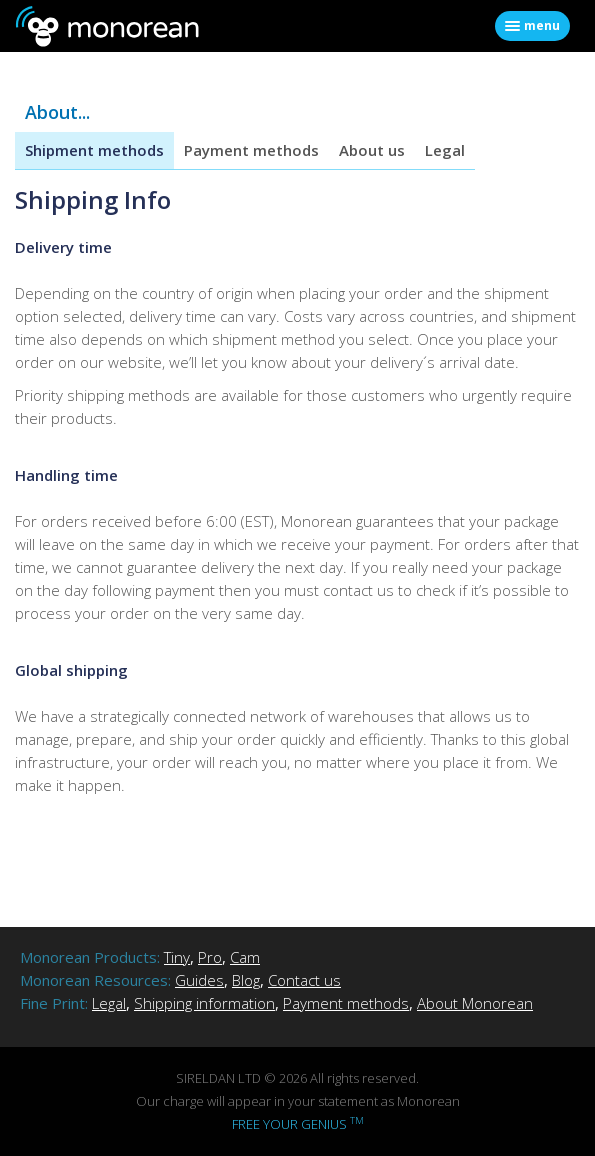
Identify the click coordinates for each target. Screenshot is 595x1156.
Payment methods (251, 150)
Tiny (177, 957)
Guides (199, 980)
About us (372, 150)
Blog (246, 980)
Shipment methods (94, 150)
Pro (210, 957)
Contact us (304, 980)
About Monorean (475, 1003)
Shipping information (204, 1003)
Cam (245, 957)
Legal (445, 150)
